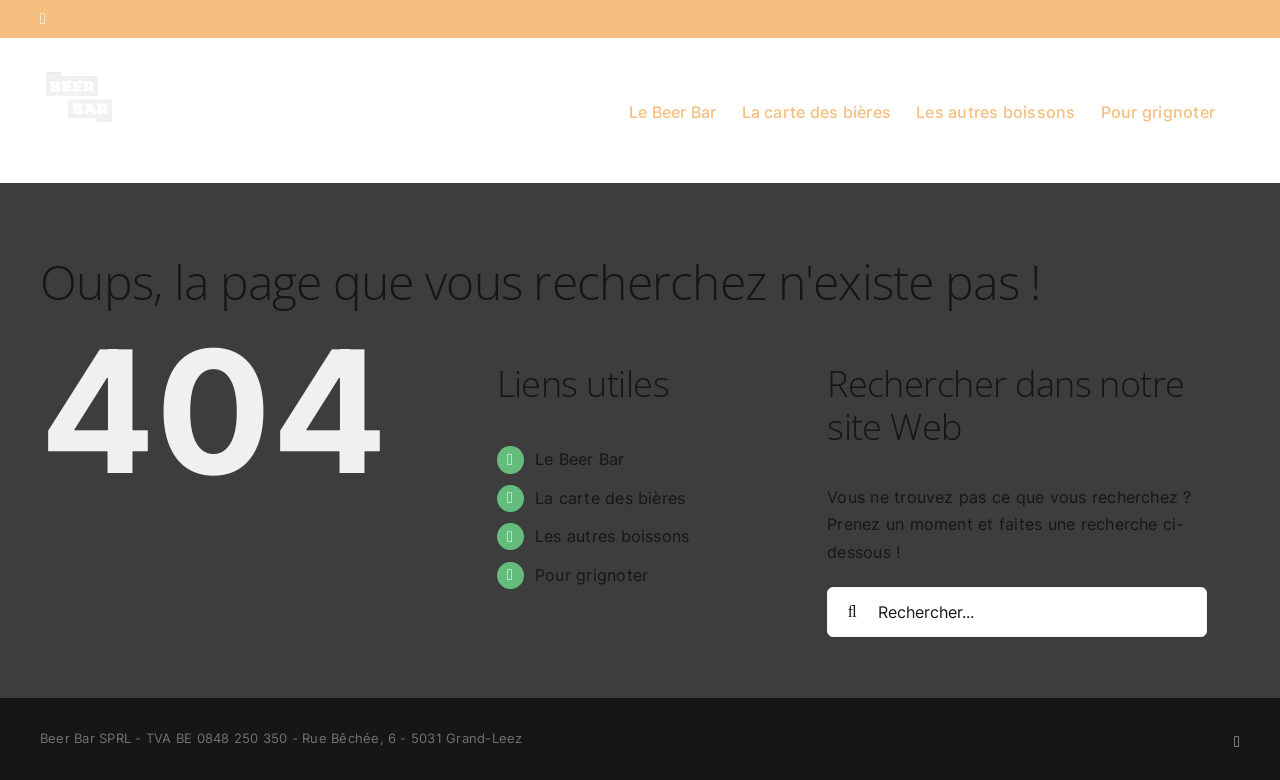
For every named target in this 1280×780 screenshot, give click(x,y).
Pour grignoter (591, 575)
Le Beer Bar (580, 459)
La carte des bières (610, 498)
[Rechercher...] (1017, 612)
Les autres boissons (612, 536)
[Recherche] (852, 612)
